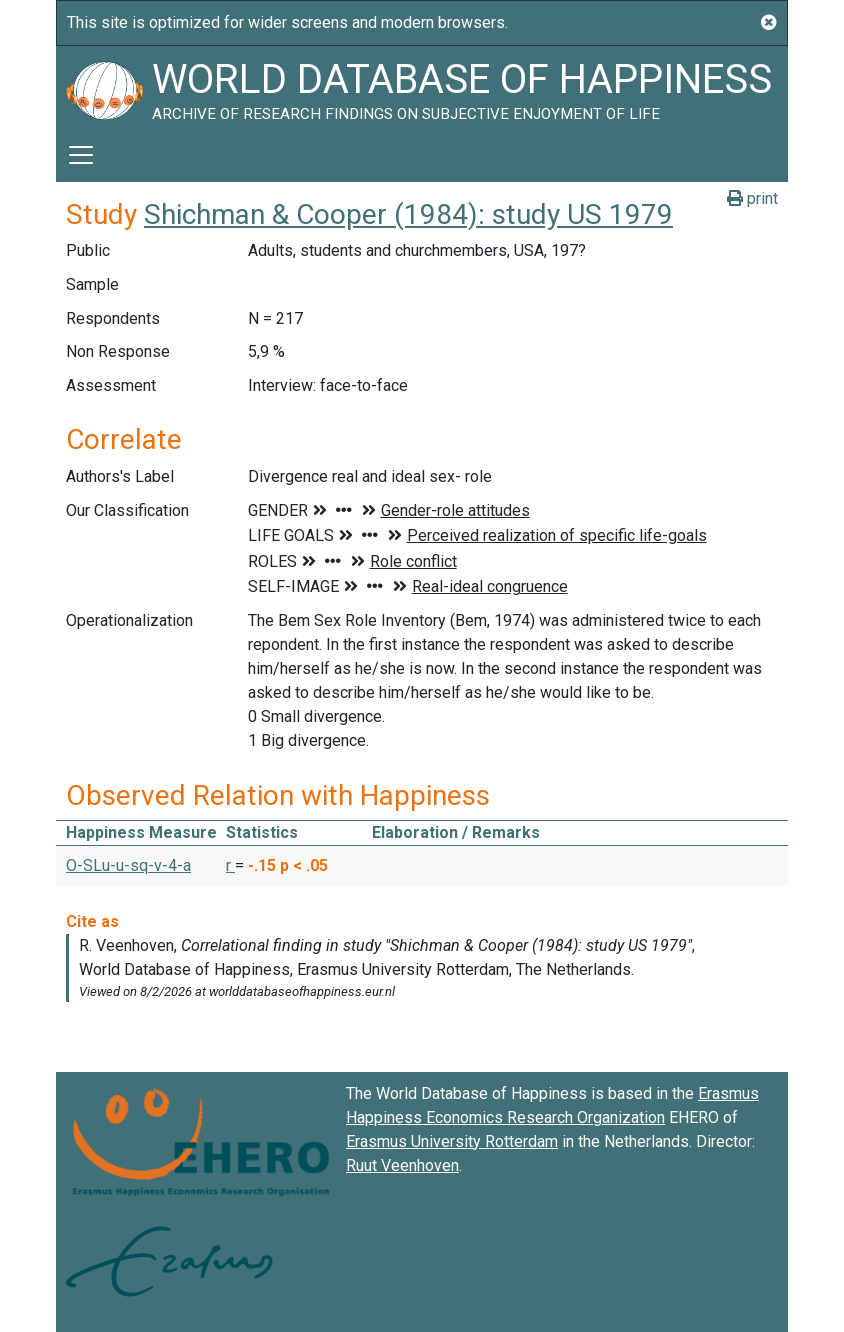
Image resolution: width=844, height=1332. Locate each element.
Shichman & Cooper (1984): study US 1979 (408, 214)
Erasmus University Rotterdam (452, 1141)
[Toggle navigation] (81, 155)
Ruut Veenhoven (402, 1165)
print (752, 198)
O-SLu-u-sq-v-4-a (128, 865)
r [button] (230, 865)
